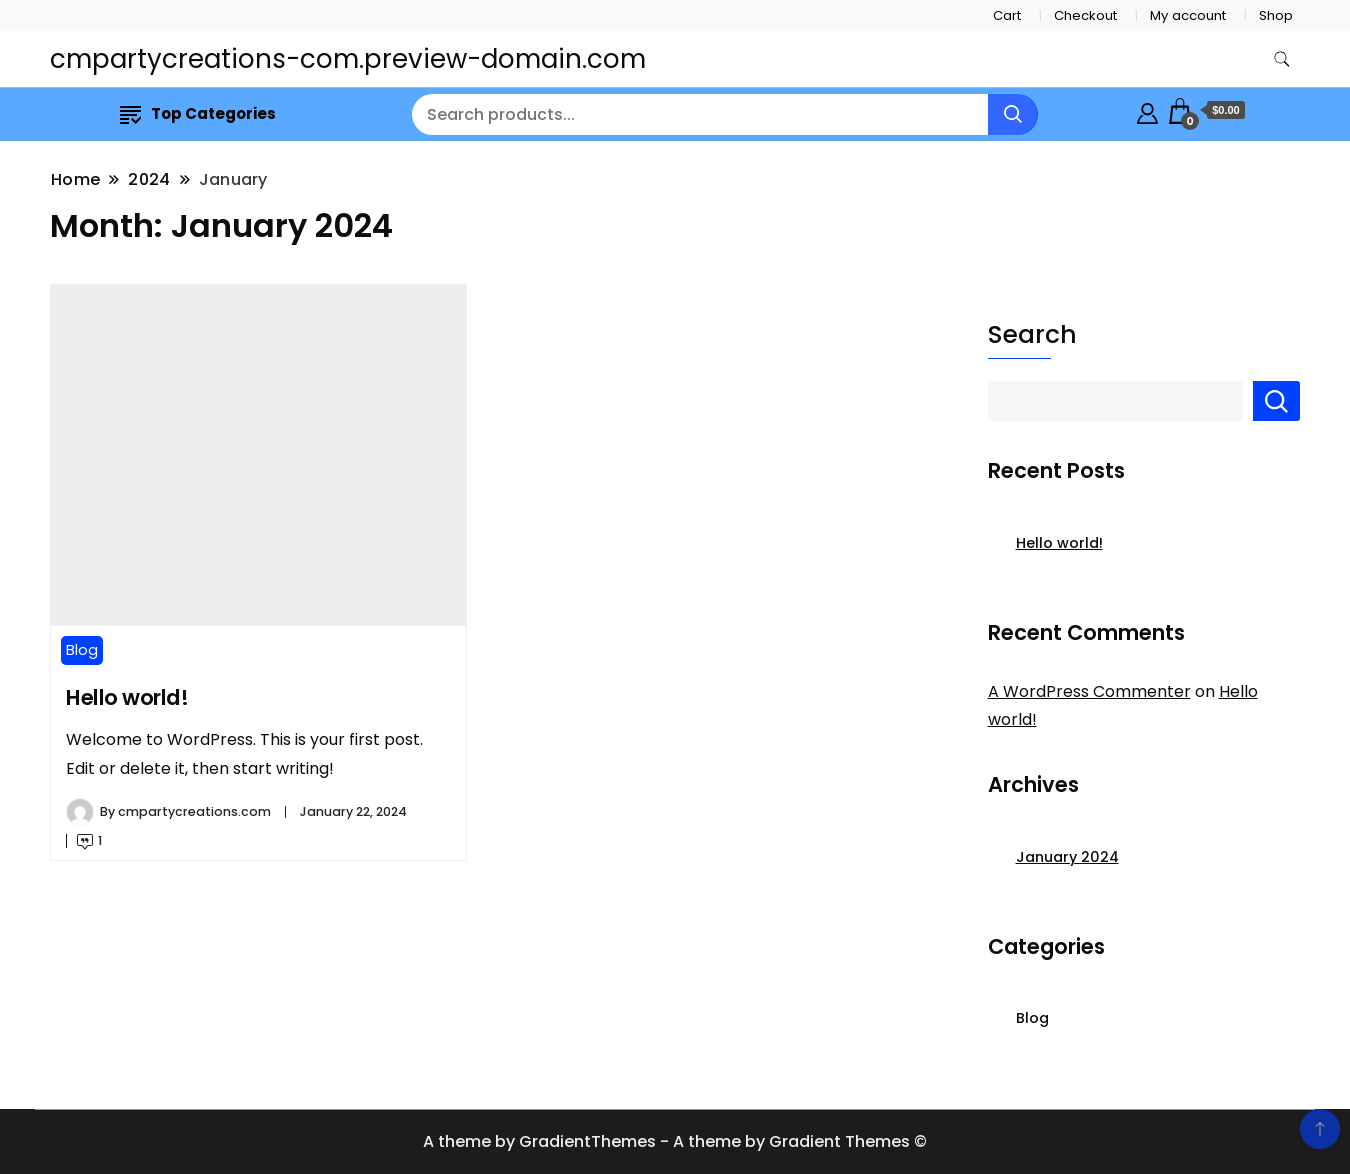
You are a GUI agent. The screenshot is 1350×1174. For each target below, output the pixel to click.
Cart (1007, 15)
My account (1188, 15)
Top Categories (198, 113)
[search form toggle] (1282, 59)
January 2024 (1067, 857)
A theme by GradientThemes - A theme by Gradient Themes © (675, 1141)
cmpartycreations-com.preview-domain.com (348, 59)
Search (1032, 335)
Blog (82, 649)
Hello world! (127, 697)
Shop (1276, 15)
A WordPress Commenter (1089, 691)
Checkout (1085, 15)
